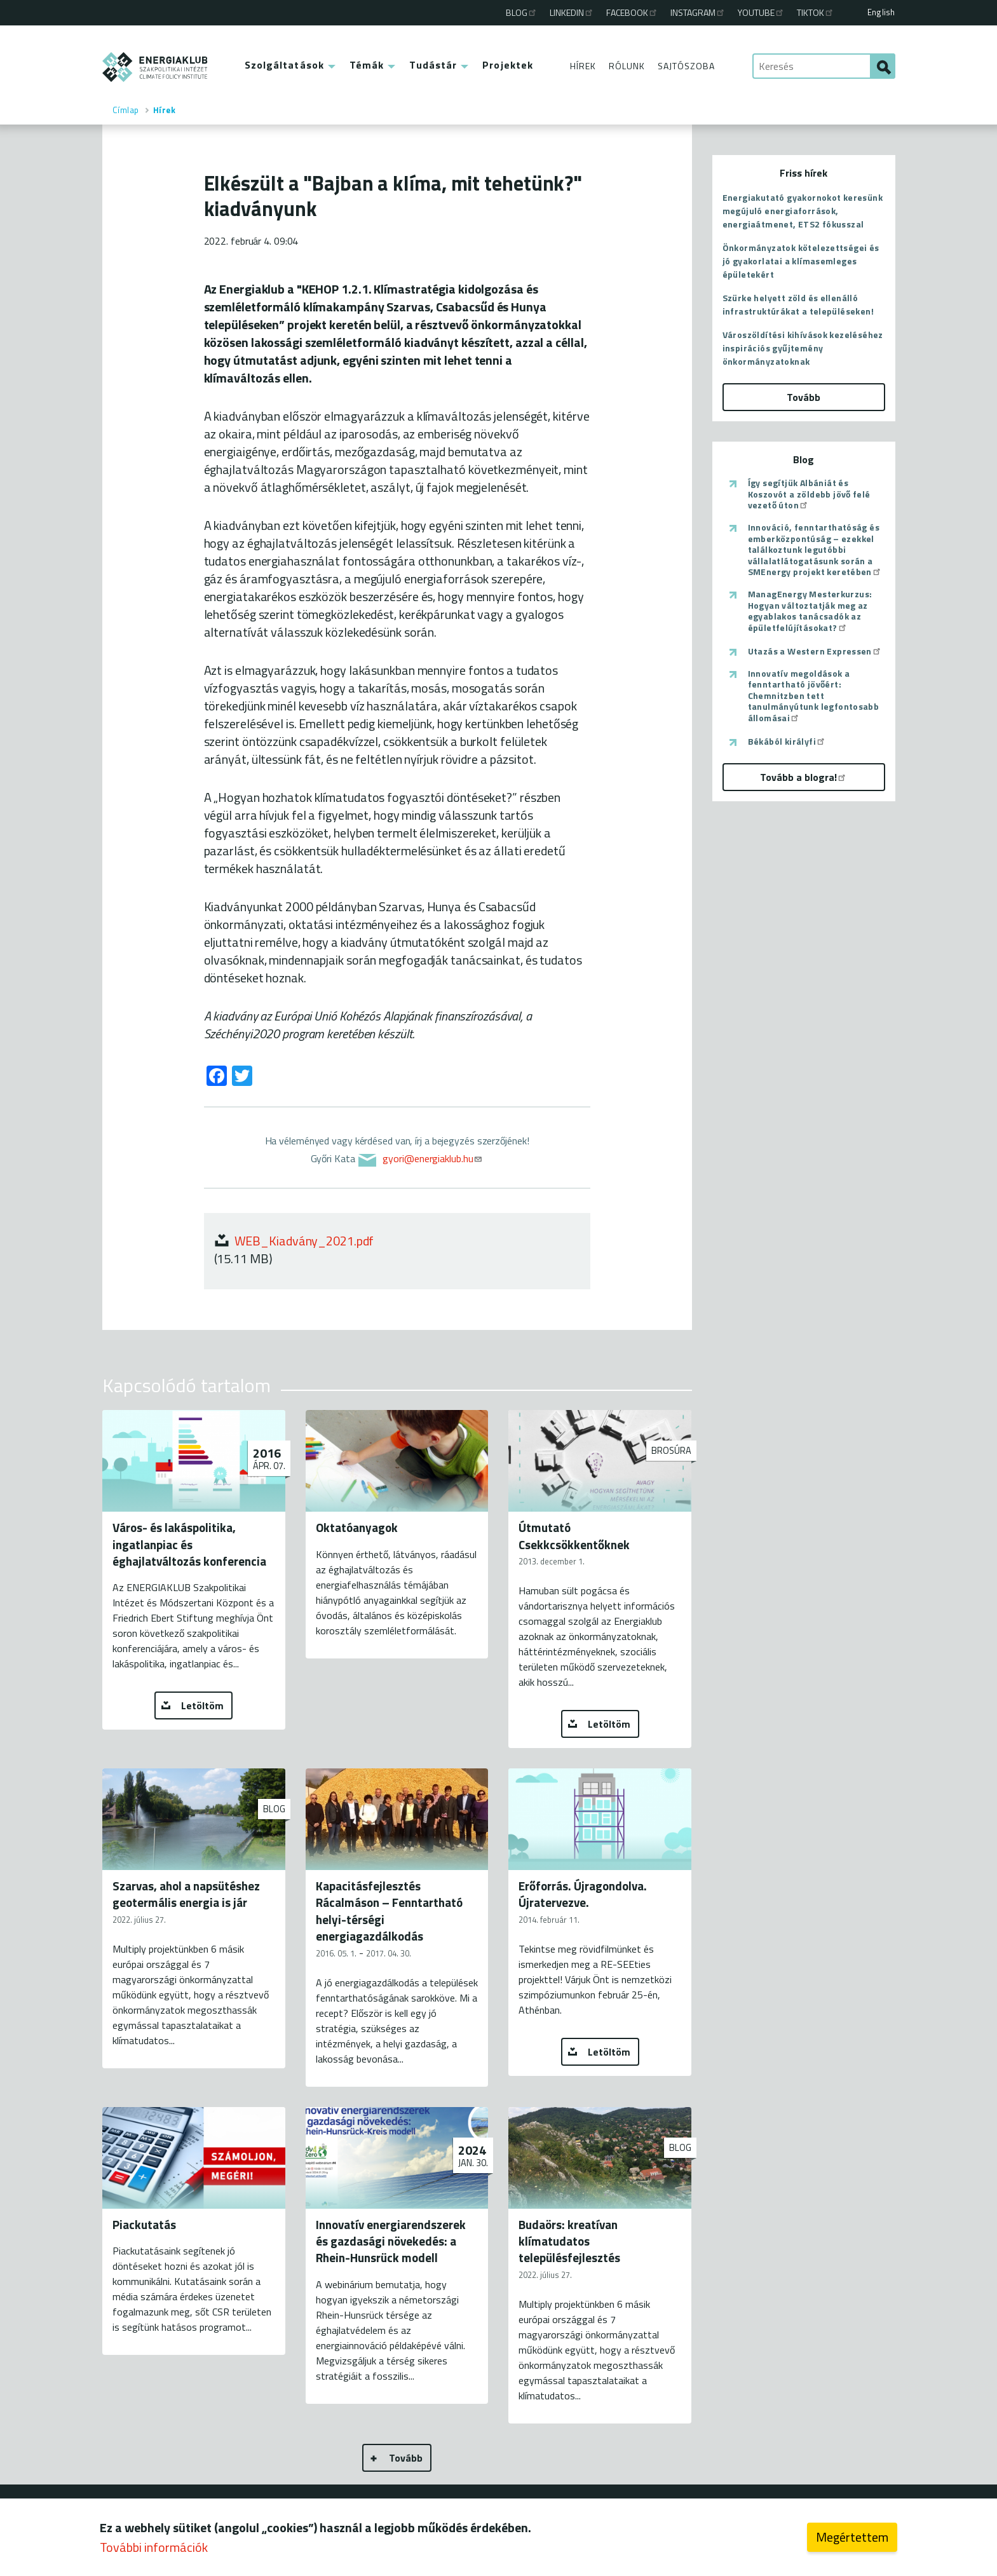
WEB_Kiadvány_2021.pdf (304, 1241)
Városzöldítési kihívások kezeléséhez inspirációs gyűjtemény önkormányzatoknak (802, 348)
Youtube (761, 12)
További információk (154, 2547)
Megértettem (852, 2537)
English (881, 12)
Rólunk (627, 65)
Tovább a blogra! (803, 777)
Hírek (583, 65)
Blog (522, 12)
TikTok (815, 12)
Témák (366, 64)
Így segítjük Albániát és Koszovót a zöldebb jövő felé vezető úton (809, 494)
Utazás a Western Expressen (815, 651)
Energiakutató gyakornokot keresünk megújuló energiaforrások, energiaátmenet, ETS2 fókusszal (802, 211)
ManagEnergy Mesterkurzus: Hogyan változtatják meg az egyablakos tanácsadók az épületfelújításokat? (810, 610)
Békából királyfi (787, 741)
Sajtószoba (686, 65)
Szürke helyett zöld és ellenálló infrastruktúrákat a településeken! (798, 304)
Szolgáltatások (284, 64)
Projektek (507, 64)
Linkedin (572, 12)
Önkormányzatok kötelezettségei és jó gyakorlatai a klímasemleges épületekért (800, 261)
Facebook (632, 12)
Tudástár (433, 64)
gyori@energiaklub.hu (433, 1158)
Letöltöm (202, 1705)
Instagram (698, 12)
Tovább (406, 2457)
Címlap (125, 110)
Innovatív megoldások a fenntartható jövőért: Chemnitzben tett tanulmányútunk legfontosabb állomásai (813, 696)
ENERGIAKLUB (155, 67)
